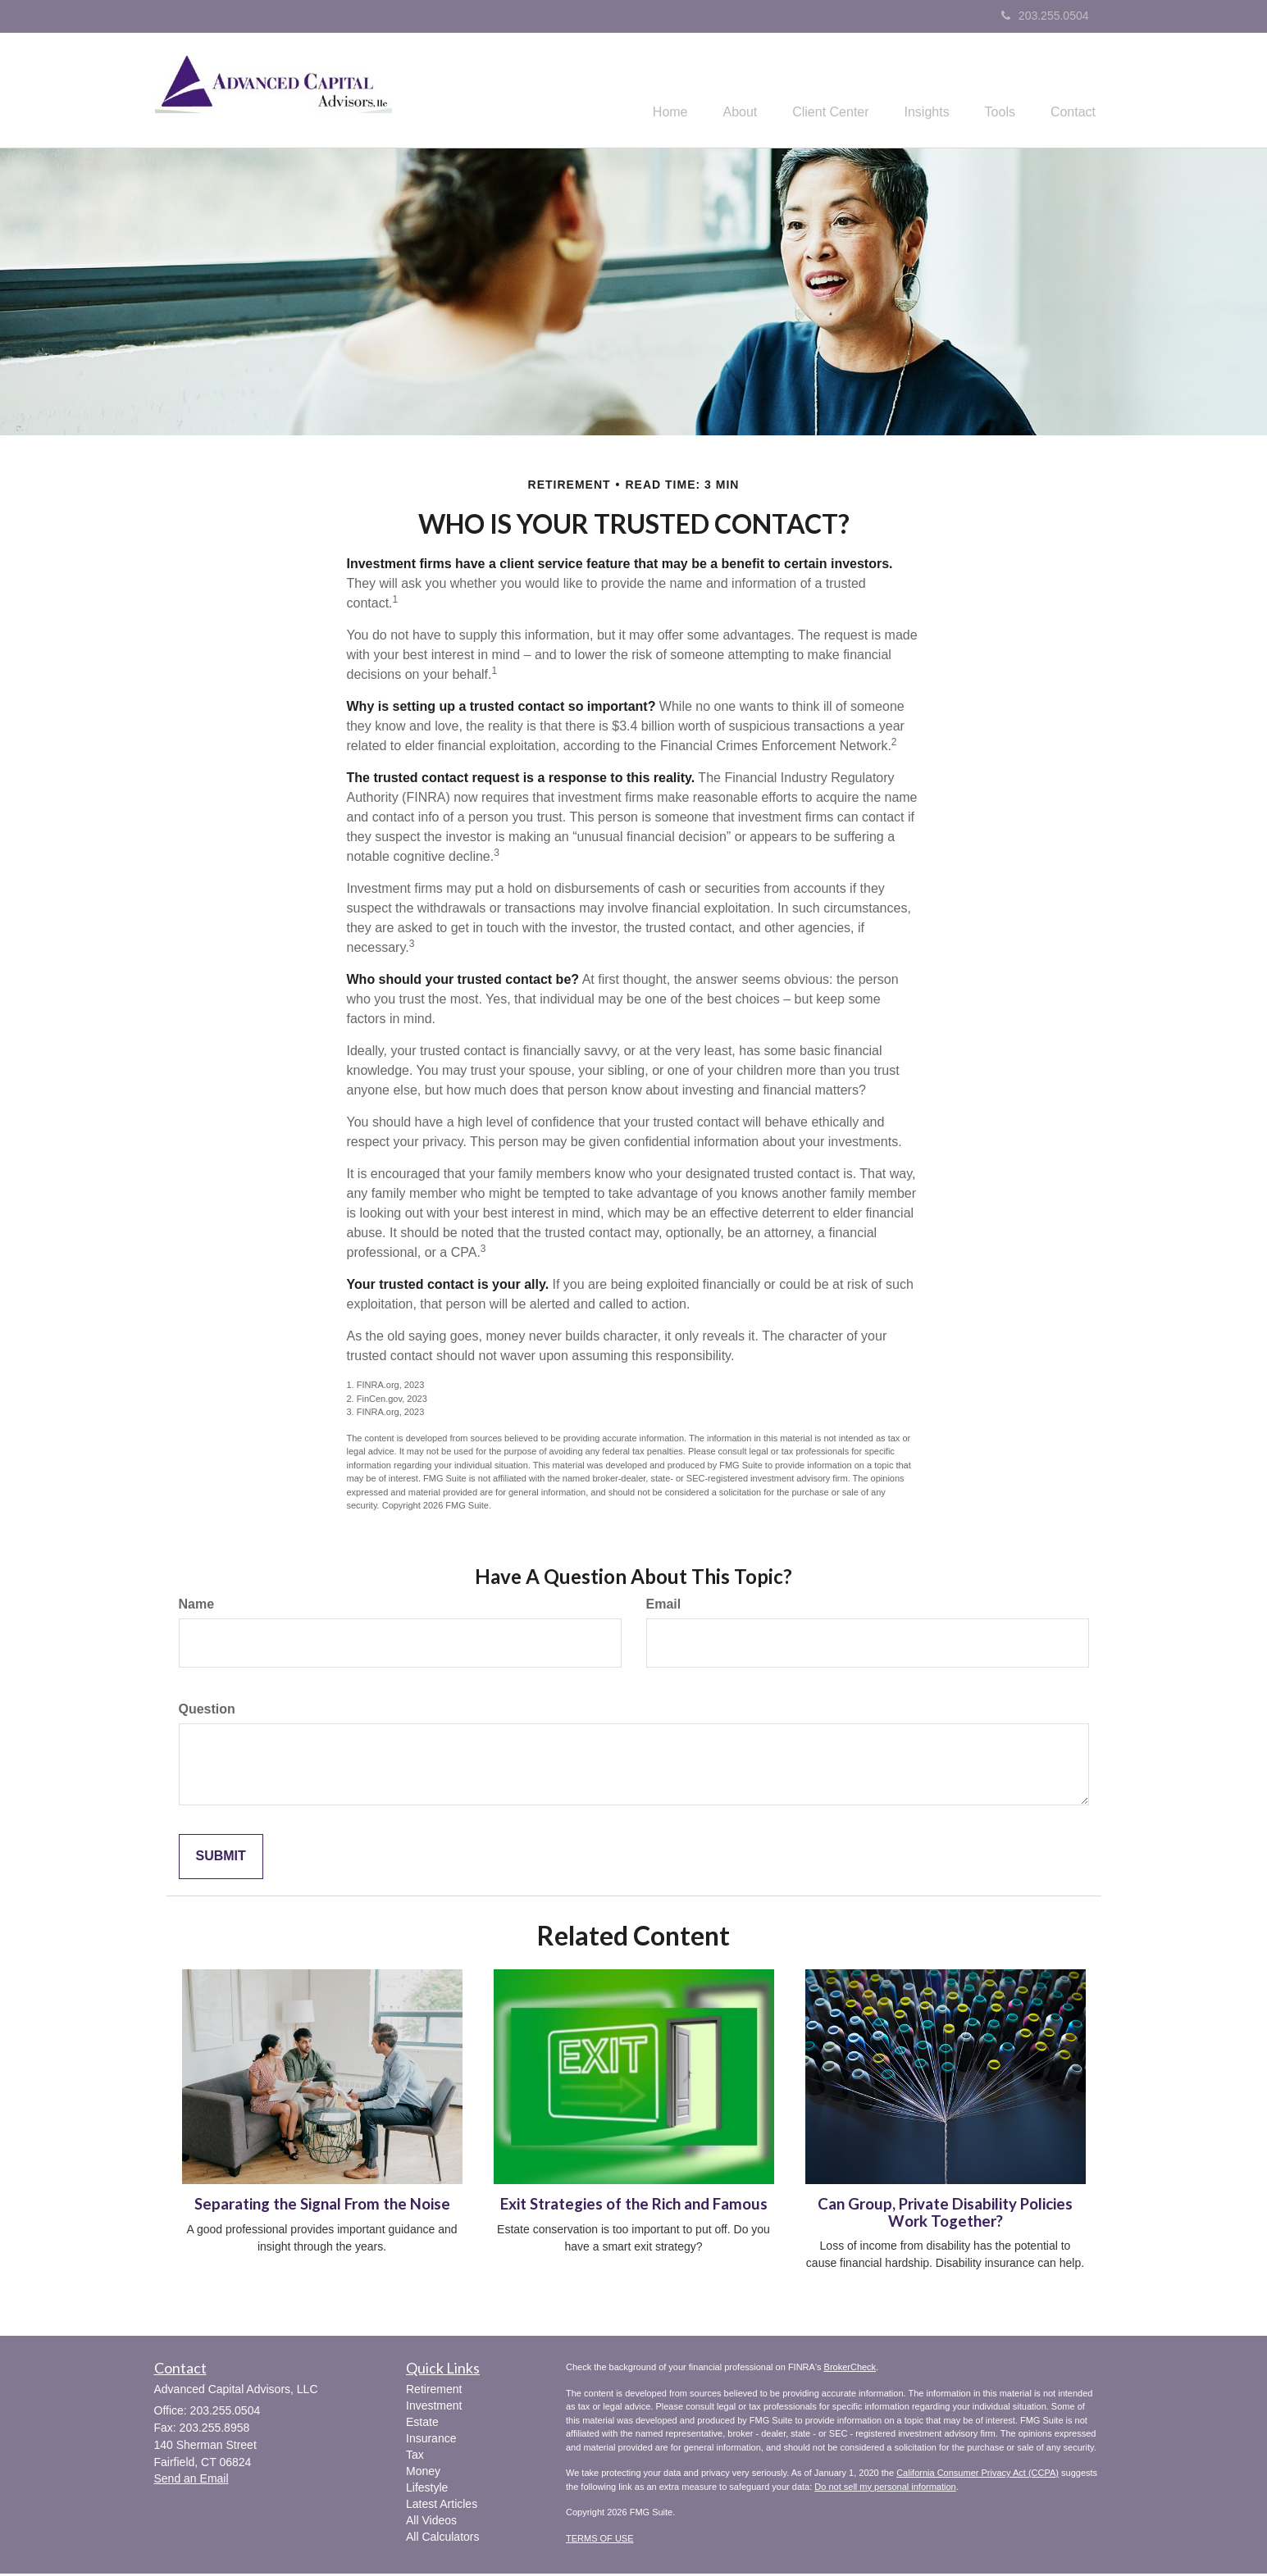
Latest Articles (441, 2506)
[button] (714, 91)
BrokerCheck (850, 2369)
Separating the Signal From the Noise (322, 2206)
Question (207, 1711)
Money (423, 2473)
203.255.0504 (1045, 15)
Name (197, 1606)
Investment (434, 2407)
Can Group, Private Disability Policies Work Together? (945, 2214)
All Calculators (442, 2539)
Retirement (434, 2391)
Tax (415, 2457)
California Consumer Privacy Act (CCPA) (977, 2475)
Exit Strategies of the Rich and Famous (634, 2206)
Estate (422, 2424)
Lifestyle (427, 2489)
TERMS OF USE (600, 2540)
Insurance (431, 2440)
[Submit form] (221, 1859)
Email (663, 1606)
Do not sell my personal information (884, 2488)
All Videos (431, 2522)
